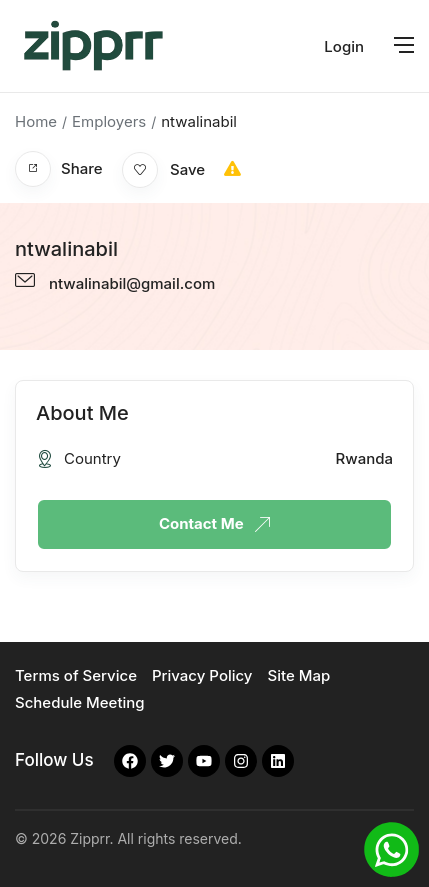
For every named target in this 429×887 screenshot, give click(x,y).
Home (36, 121)
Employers (109, 121)
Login (344, 46)
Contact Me (214, 523)
